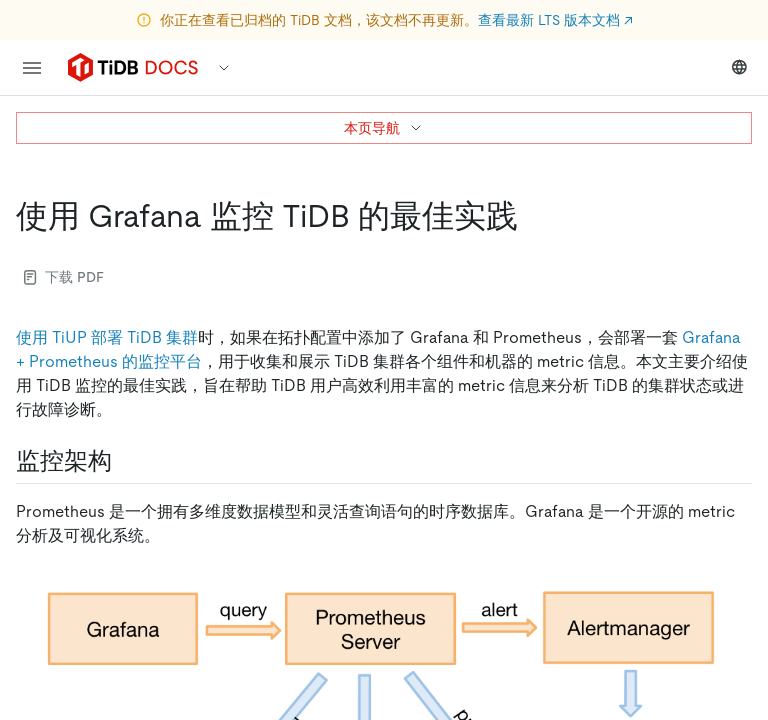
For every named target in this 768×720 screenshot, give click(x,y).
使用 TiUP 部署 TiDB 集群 (107, 337)
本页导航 (384, 128)
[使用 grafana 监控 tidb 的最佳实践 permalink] (534, 216)
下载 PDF (64, 277)
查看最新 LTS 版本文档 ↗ (555, 20)
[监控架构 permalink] (128, 461)
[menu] (32, 68)
